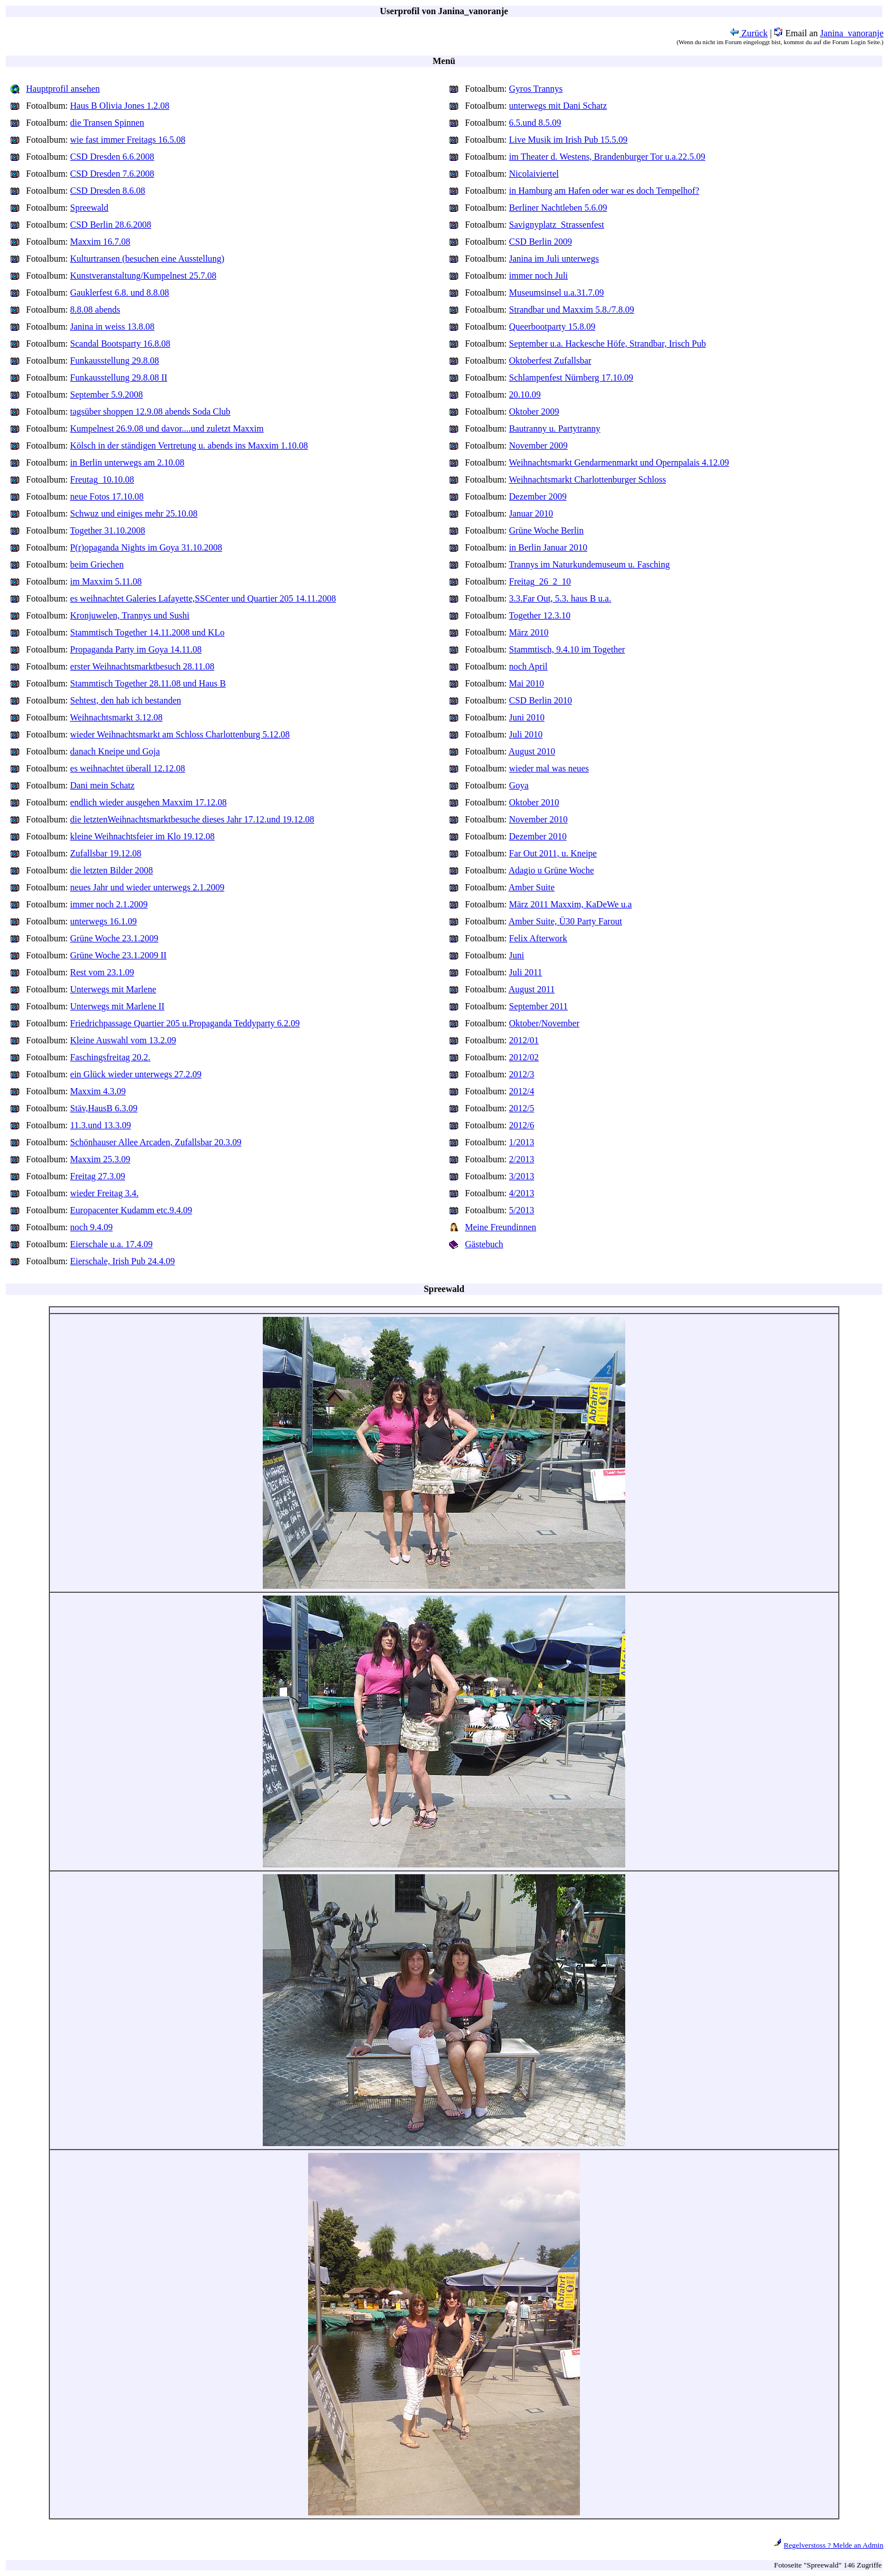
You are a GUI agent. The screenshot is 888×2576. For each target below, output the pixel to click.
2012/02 (524, 1057)
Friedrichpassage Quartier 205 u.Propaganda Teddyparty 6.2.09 (185, 1023)
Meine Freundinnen (500, 1227)
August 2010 (532, 751)
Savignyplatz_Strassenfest (556, 224)
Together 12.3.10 (540, 615)
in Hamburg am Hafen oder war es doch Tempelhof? (604, 190)
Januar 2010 (531, 513)
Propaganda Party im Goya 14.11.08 (136, 649)
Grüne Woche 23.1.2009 (114, 938)
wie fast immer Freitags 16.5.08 (128, 139)
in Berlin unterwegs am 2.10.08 (127, 462)
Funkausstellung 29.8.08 (114, 360)
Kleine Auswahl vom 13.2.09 (123, 1040)
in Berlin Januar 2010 (548, 547)
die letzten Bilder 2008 (111, 870)
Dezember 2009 (538, 496)
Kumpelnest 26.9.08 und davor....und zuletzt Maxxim (167, 428)
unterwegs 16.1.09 (103, 921)
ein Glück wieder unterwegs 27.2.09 (136, 1074)
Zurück (748, 33)
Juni (516, 955)
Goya (519, 785)
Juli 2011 (526, 972)
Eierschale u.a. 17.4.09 (111, 1244)
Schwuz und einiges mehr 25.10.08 (134, 513)
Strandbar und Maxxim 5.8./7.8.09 (571, 309)
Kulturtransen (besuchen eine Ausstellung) (147, 258)
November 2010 (538, 819)
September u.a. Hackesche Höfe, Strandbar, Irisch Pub (607, 343)
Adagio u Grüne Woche (551, 870)
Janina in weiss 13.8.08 (112, 326)
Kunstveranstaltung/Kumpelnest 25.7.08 (143, 275)
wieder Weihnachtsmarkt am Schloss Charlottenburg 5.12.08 (180, 734)
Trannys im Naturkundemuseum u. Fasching (589, 564)
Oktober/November (544, 1023)
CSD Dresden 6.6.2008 (112, 156)
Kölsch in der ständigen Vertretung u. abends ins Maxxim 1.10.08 (189, 445)
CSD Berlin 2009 (540, 241)
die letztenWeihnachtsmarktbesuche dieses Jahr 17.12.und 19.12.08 (192, 819)
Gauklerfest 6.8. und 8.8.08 (119, 292)
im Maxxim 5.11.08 (106, 581)
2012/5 (521, 1108)
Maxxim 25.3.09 (100, 1159)
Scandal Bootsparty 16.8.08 (120, 343)
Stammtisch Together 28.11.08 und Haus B (148, 683)
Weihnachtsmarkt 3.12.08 (116, 717)
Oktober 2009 (534, 411)
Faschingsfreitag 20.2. (110, 1057)
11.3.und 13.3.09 (100, 1125)
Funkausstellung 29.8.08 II (119, 377)
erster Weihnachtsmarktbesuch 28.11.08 (142, 666)
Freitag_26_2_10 (540, 581)
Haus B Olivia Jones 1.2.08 (119, 105)
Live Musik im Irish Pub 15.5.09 (568, 139)
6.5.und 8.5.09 (535, 122)
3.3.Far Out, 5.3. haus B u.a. (560, 598)
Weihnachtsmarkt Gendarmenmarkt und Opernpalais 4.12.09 (619, 462)
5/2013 (521, 1210)
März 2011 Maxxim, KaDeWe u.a (570, 904)
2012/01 (524, 1040)
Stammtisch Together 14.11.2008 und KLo (147, 632)
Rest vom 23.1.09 (102, 972)
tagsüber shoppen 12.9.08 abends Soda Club (150, 411)
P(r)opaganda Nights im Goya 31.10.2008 (146, 547)
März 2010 (529, 632)
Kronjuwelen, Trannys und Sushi (130, 615)
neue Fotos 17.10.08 (107, 496)
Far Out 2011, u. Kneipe (553, 853)
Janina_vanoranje (851, 33)
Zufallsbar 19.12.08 (106, 853)
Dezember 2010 (538, 836)
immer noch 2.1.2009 (109, 904)
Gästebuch (484, 1244)
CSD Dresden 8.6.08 (107, 190)
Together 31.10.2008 (108, 530)
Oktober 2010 (534, 802)
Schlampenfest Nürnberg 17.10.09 (571, 377)
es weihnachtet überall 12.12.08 (127, 768)
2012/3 (521, 1074)
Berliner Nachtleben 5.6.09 (558, 207)
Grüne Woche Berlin (546, 530)
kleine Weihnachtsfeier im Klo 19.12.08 (142, 836)
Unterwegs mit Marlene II (117, 1006)
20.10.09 (525, 394)
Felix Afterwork (538, 938)
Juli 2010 (526, 734)
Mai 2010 (526, 683)
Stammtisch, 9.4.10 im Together (567, 649)
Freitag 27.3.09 (97, 1176)
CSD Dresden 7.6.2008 (112, 173)
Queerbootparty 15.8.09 (552, 326)
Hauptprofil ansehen (63, 88)
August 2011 (532, 989)
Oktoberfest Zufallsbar (550, 360)
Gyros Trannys (536, 88)
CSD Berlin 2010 (540, 700)
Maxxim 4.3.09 (98, 1091)
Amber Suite (531, 887)
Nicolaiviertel (534, 173)
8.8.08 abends (95, 309)
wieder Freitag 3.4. (104, 1193)
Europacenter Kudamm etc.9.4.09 (131, 1210)
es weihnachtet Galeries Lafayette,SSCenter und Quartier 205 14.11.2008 (203, 598)
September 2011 (538, 1006)
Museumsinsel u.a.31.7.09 (556, 292)
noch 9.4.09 (91, 1227)
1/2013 (521, 1142)
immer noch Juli (538, 275)
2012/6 (521, 1125)
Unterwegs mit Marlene (113, 989)
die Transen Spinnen (107, 122)
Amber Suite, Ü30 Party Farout (565, 921)
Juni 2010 (527, 717)
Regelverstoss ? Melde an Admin (833, 2545)
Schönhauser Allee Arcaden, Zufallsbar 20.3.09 (156, 1142)
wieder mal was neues (549, 768)
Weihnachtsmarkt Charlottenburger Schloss (587, 479)
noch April (528, 666)
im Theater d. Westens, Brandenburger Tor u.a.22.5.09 (607, 156)
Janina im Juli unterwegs (554, 258)
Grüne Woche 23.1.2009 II (118, 955)
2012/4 (521, 1091)
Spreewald (89, 207)
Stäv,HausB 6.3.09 (104, 1108)
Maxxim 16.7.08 (100, 241)
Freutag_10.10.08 (102, 479)
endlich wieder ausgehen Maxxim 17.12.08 (148, 802)
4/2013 (521, 1193)
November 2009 (538, 445)
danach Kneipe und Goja (115, 751)
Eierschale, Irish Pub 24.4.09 (122, 1261)
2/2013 (521, 1159)
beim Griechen (97, 564)
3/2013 (521, 1176)
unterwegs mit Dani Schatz (558, 105)
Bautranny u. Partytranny (554, 428)
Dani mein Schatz (102, 785)
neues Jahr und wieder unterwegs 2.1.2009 (147, 887)
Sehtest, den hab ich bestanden (125, 700)
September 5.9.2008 (106, 394)
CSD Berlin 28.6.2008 (110, 224)
